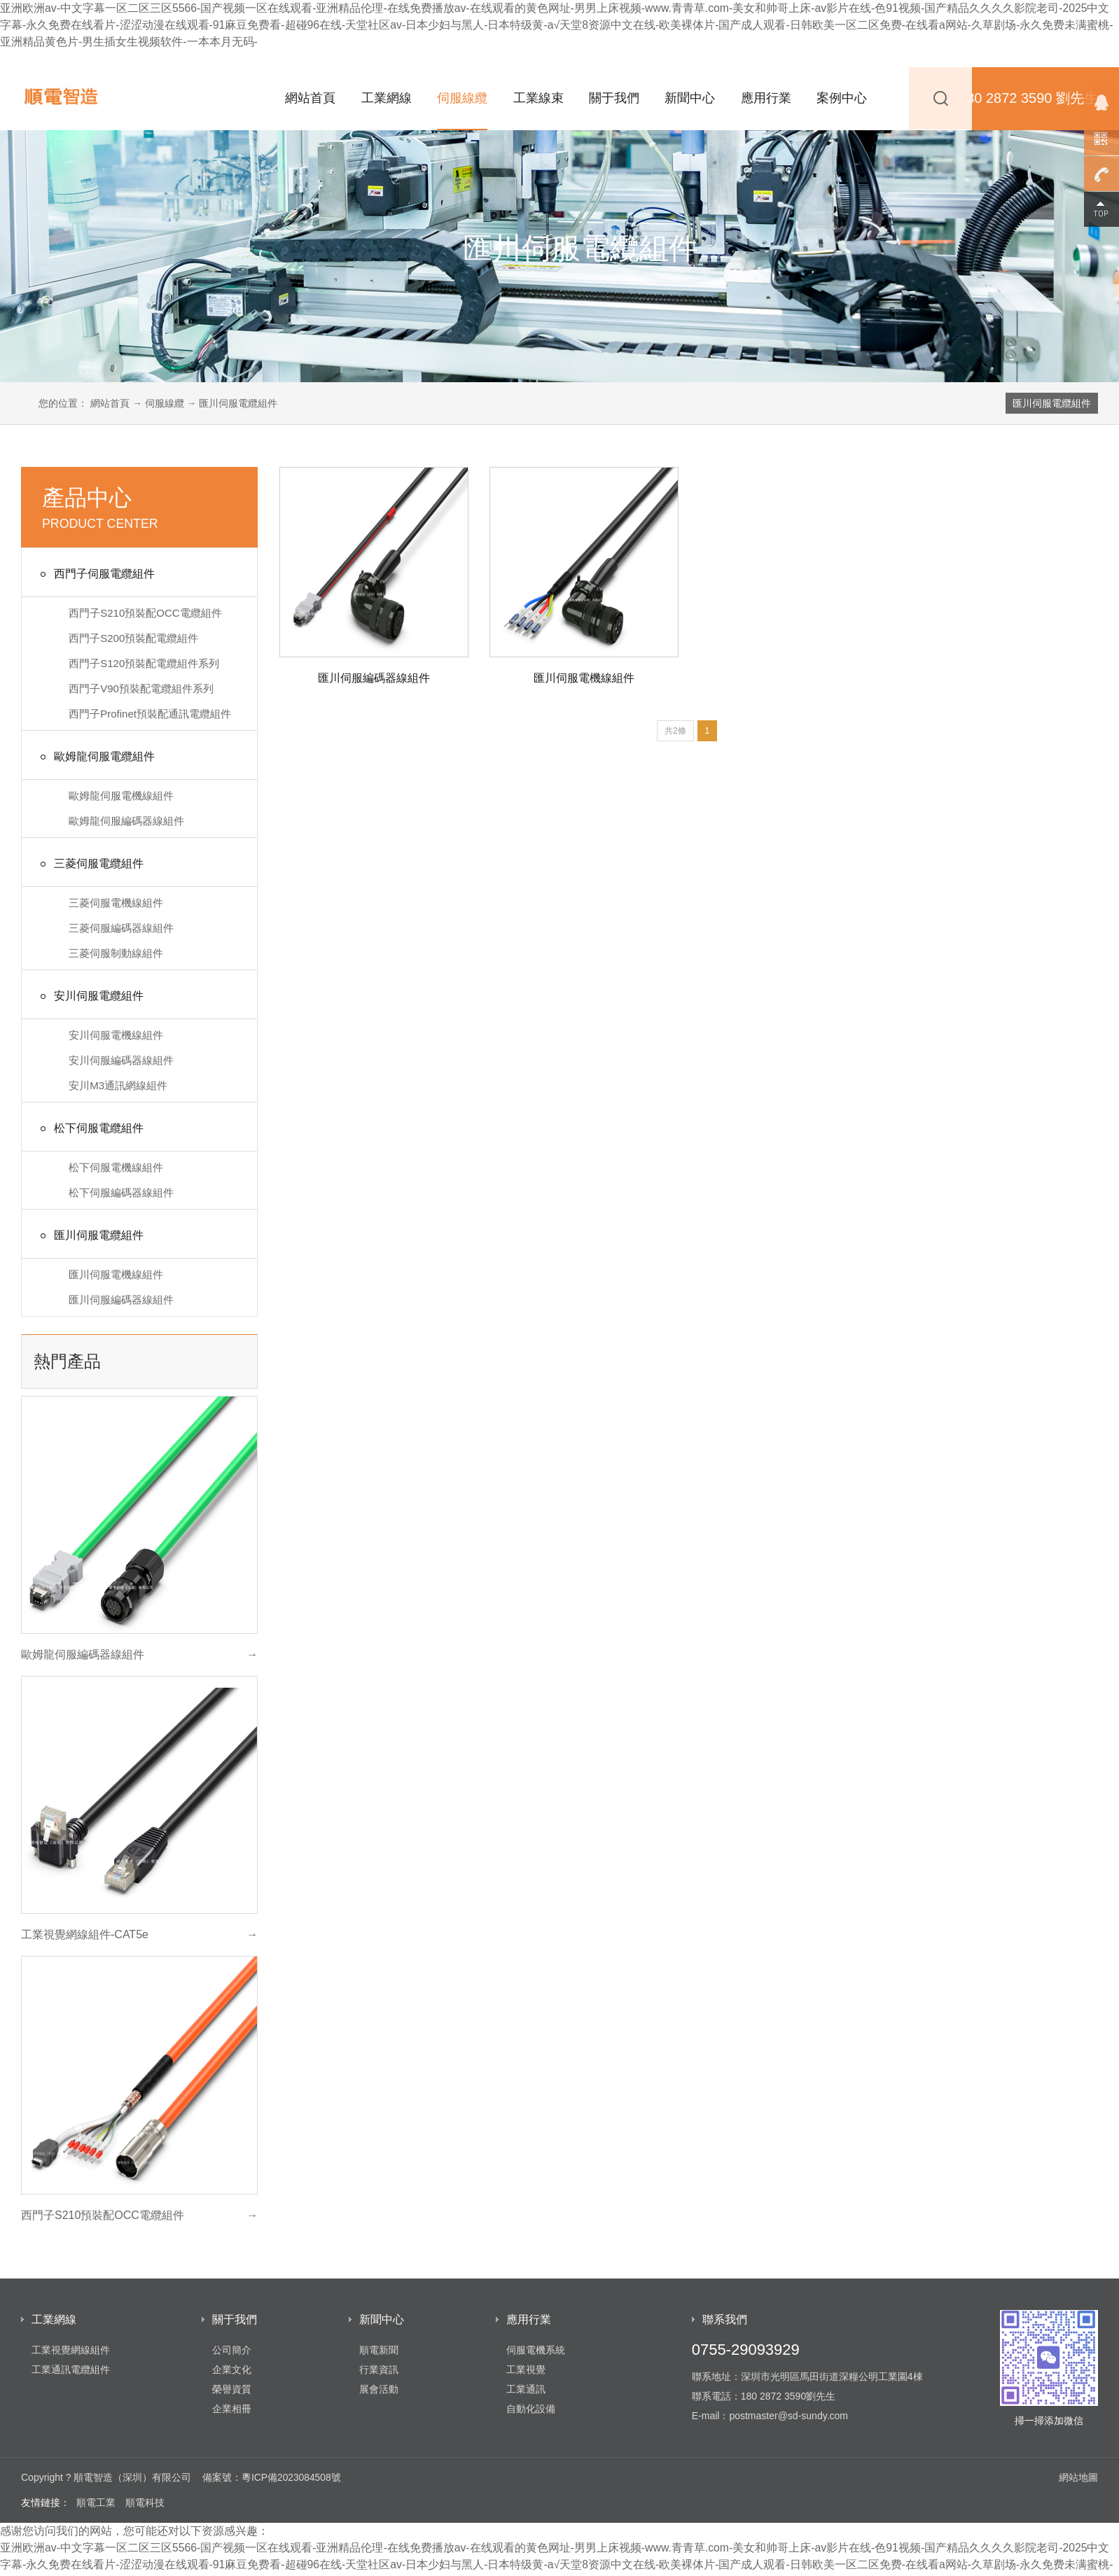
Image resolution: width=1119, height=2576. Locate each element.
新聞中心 (690, 98)
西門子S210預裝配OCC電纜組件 (145, 613)
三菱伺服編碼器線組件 (121, 928)
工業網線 (386, 98)
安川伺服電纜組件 (90, 996)
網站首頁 (310, 98)
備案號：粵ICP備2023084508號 (272, 2477)
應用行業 (766, 98)
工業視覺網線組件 (71, 2350)
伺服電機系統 (535, 2350)
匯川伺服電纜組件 (1052, 403)
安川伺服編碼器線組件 (121, 1060)
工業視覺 (525, 2369)
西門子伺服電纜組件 (95, 574)
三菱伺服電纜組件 (90, 864)
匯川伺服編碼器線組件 (121, 1300)
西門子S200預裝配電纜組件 (133, 638)
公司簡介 (231, 2350)
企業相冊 (231, 2408)
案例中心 (841, 98)
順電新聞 (378, 2350)
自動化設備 (530, 2408)
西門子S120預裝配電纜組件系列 (144, 663)
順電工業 (96, 2502)
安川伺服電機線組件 (116, 1035)
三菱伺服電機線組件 (116, 903)
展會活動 (378, 2389)
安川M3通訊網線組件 (118, 1085)
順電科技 (145, 2502)
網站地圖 (1078, 2477)
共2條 (675, 731)
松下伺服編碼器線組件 (121, 1192)
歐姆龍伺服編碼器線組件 (126, 821)
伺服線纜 (462, 98)
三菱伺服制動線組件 (116, 953)
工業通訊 (525, 2389)
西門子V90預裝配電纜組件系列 (141, 688)
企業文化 (231, 2369)
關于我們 (614, 98)
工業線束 (538, 98)
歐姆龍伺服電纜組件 (95, 757)
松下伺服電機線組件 (116, 1167)
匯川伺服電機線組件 (116, 1274)
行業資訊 (378, 2369)
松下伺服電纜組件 (90, 1128)
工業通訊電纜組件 (71, 2369)
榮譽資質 (231, 2389)
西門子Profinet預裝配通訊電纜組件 (150, 714)
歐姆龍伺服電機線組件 (121, 796)
